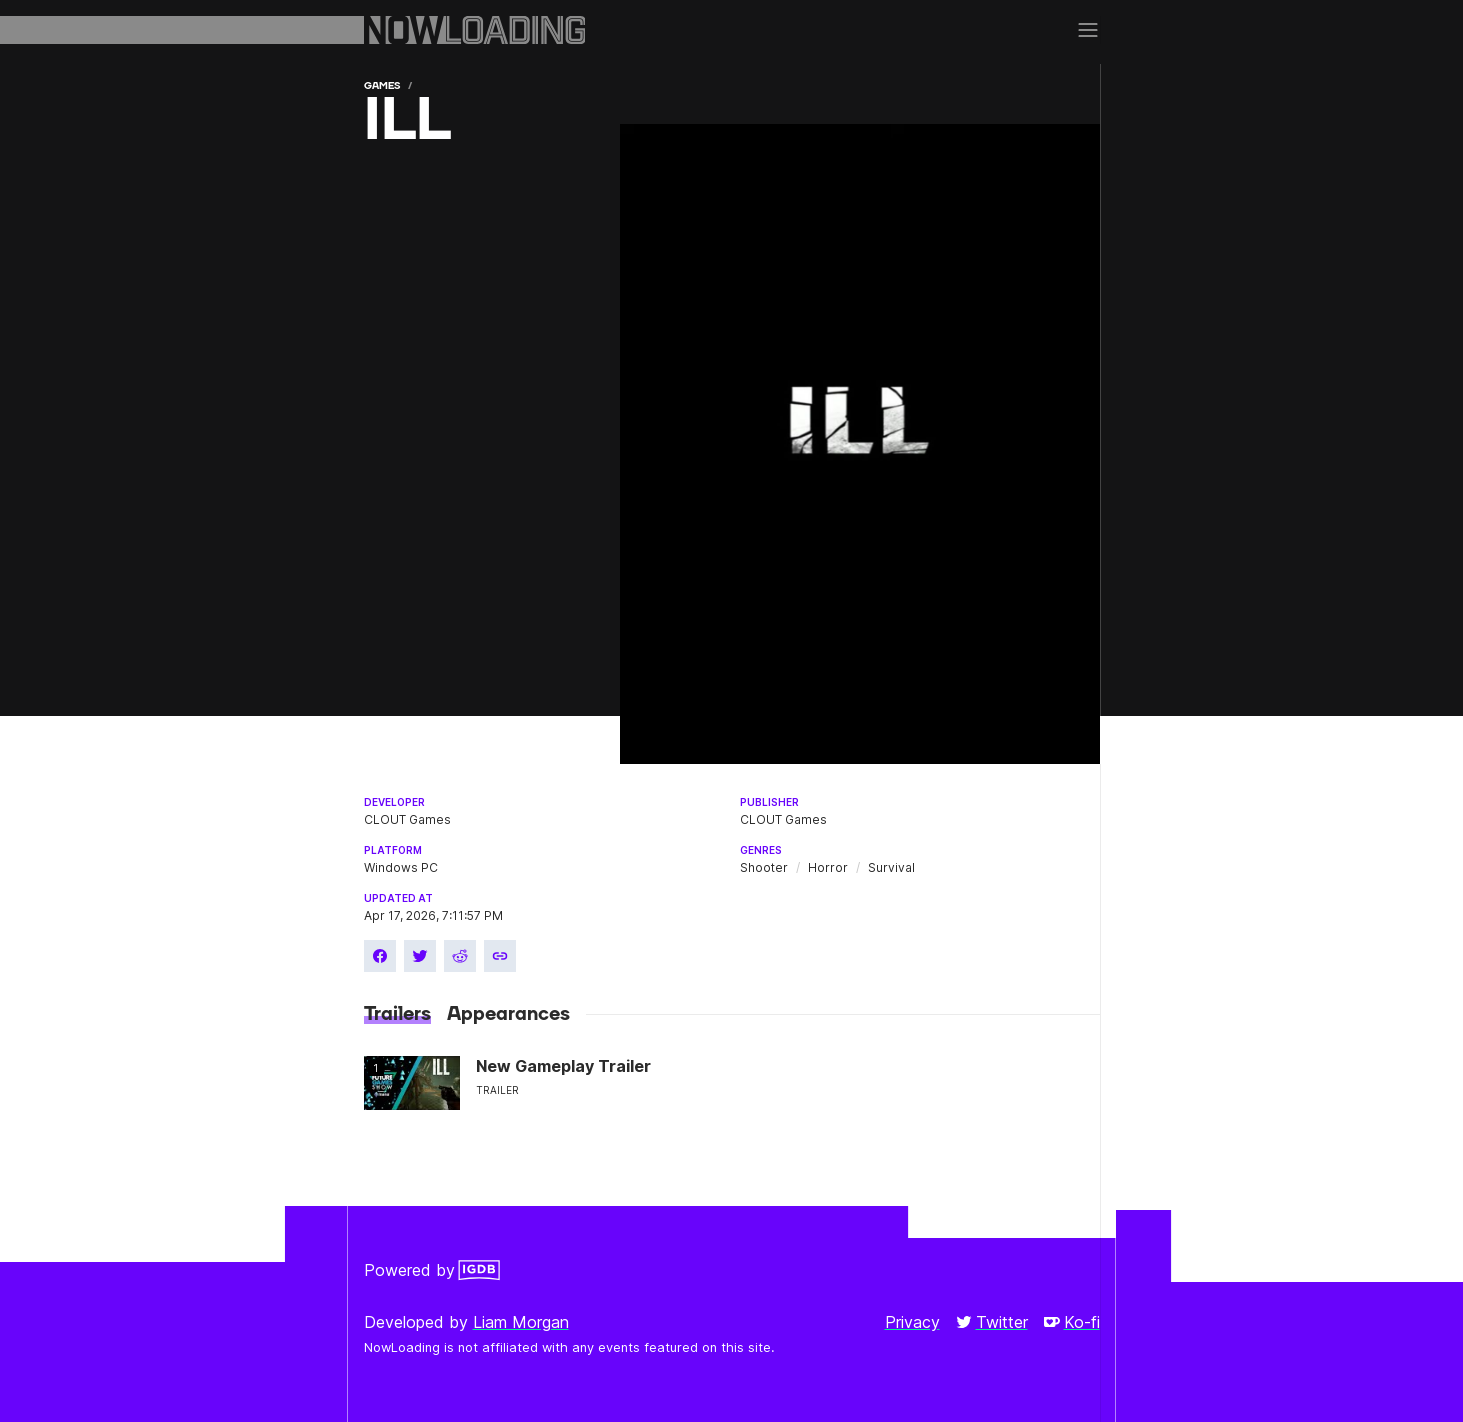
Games (382, 85)
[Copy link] (500, 956)
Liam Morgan (521, 1322)
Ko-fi (1072, 1322)
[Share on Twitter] (420, 956)
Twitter (992, 1322)
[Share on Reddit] (460, 956)
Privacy (912, 1322)
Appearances (508, 1014)
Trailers (397, 1014)
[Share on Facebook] (380, 956)
